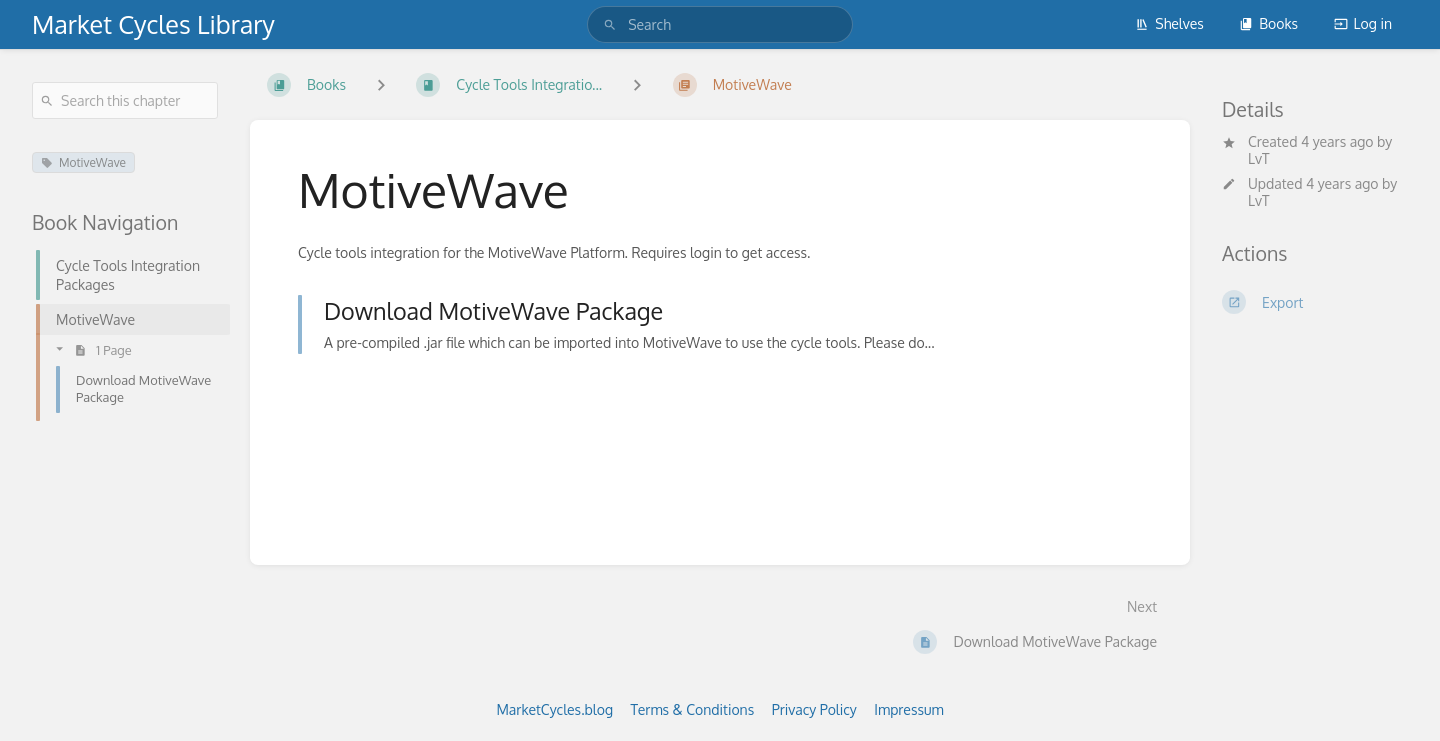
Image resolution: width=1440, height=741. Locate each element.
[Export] (1315, 302)
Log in (1363, 23)
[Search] (610, 24)
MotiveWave (83, 162)
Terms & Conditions (693, 709)
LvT (1259, 158)
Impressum (908, 709)
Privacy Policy (814, 709)
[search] (720, 24)
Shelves (1169, 23)
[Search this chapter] (125, 100)
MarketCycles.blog (554, 709)
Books (1268, 23)
